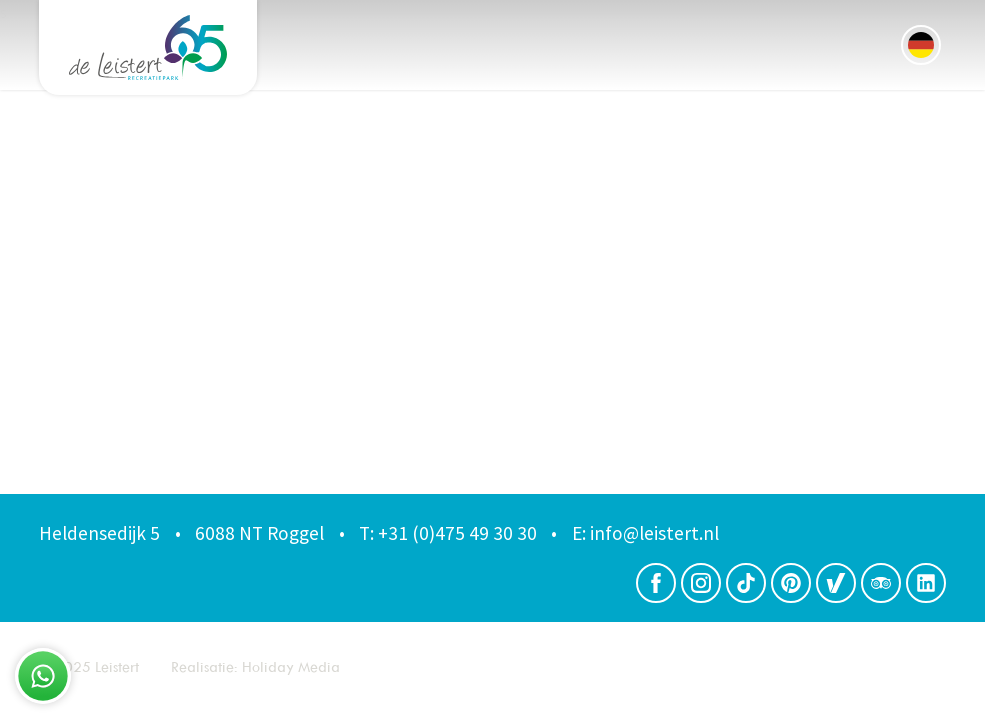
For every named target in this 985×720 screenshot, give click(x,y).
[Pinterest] (791, 583)
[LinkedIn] (926, 583)
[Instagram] (701, 583)
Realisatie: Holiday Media (255, 666)
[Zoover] (836, 583)
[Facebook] (656, 583)
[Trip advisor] (881, 583)
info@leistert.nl (645, 533)
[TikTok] (746, 583)
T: (366, 533)
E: (579, 533)
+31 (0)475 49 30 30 (448, 533)
